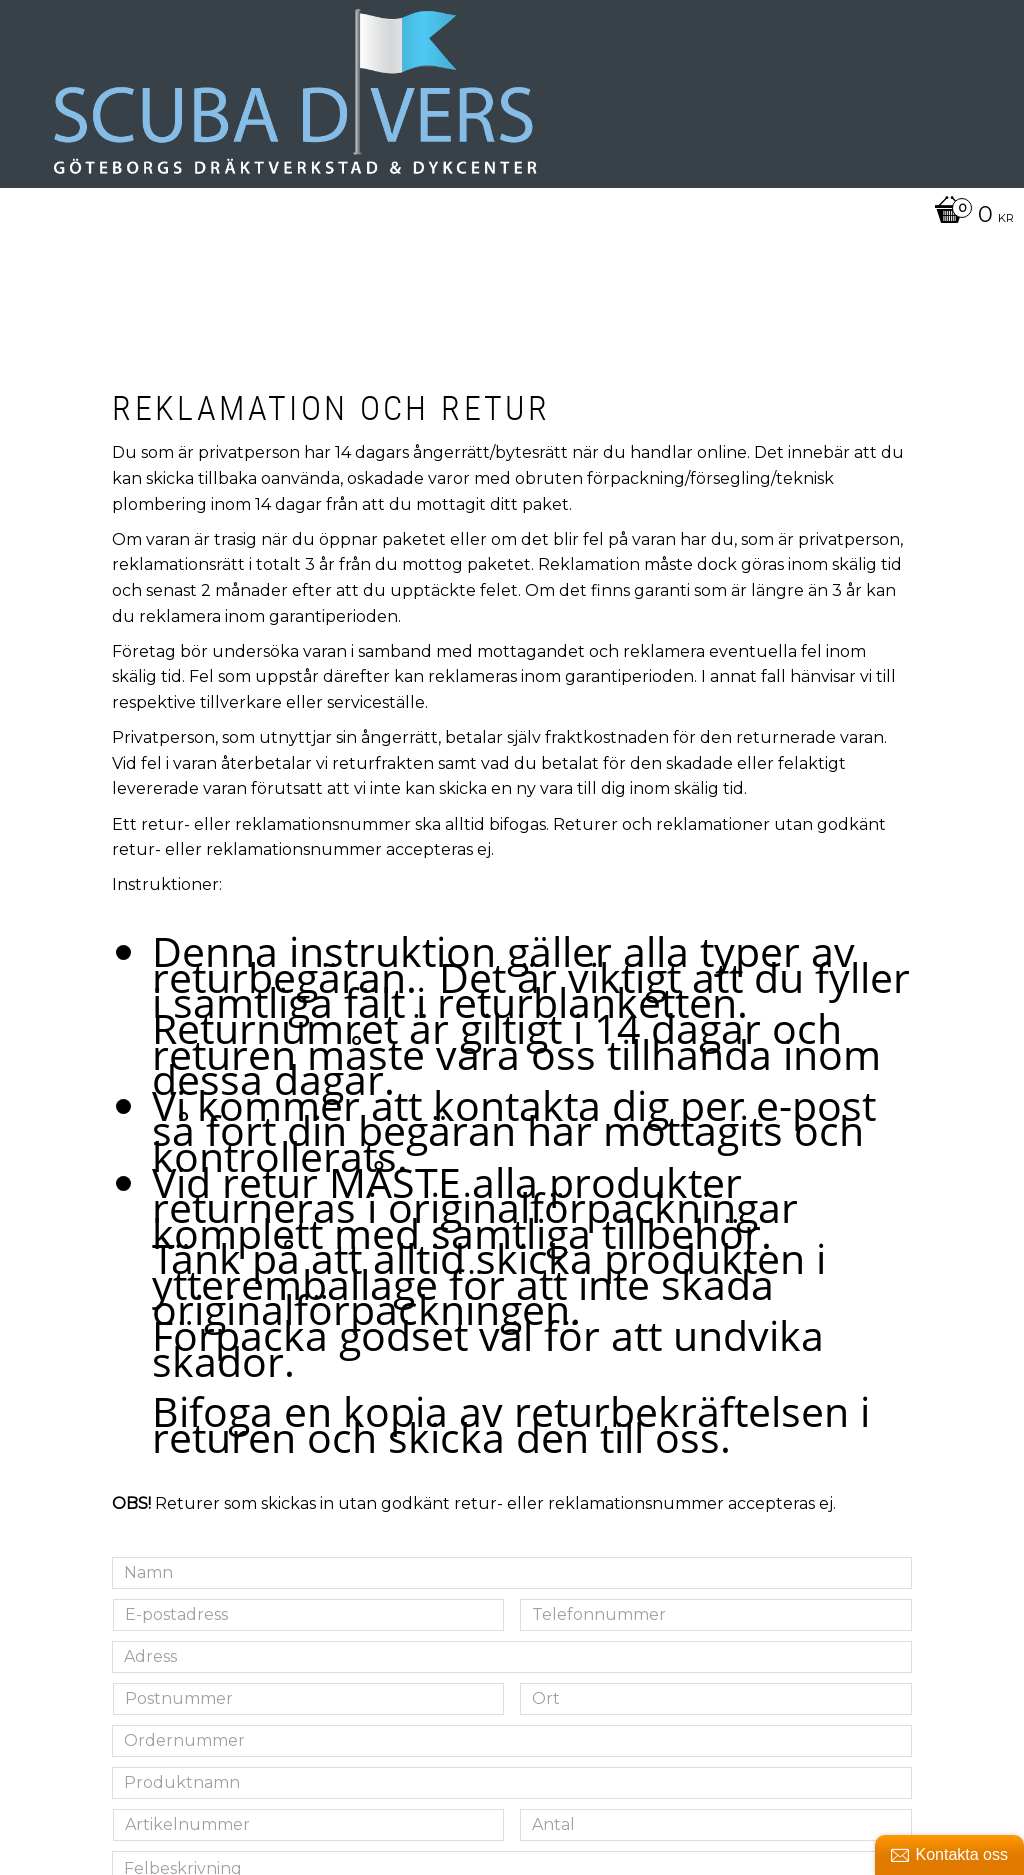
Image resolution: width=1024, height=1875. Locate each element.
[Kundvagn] (969, 216)
